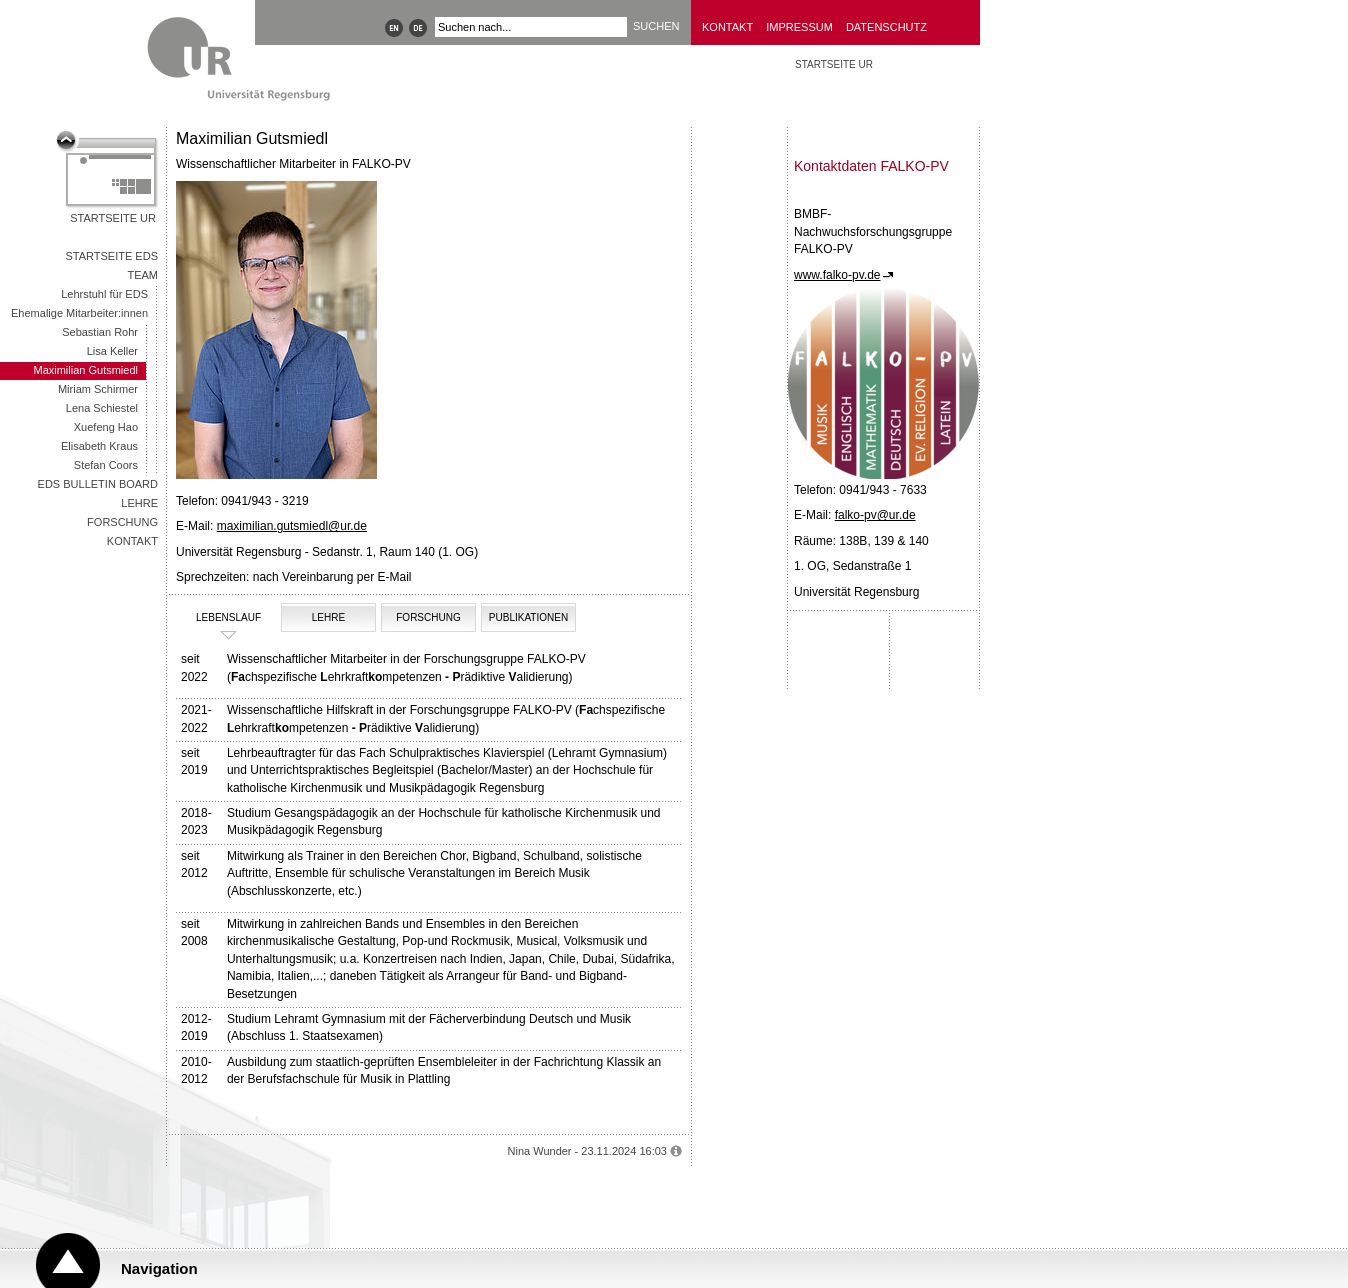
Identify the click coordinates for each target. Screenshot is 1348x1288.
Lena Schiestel (102, 408)
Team (142, 275)
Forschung (122, 522)
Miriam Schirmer (98, 389)
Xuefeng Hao (106, 427)
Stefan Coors (106, 465)
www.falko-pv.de (837, 275)
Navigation (159, 1268)
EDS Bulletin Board (98, 484)
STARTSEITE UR (834, 64)
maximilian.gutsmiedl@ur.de (292, 526)
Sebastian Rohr (100, 332)
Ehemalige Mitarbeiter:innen (79, 313)
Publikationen (528, 617)
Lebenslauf (221, 618)
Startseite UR (113, 218)
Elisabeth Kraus (99, 446)
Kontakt (727, 27)
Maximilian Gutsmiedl (85, 370)
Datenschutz (886, 27)
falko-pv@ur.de (875, 515)
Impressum (799, 27)
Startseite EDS (111, 256)
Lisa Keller (112, 351)
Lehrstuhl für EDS (104, 294)
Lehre (139, 503)
